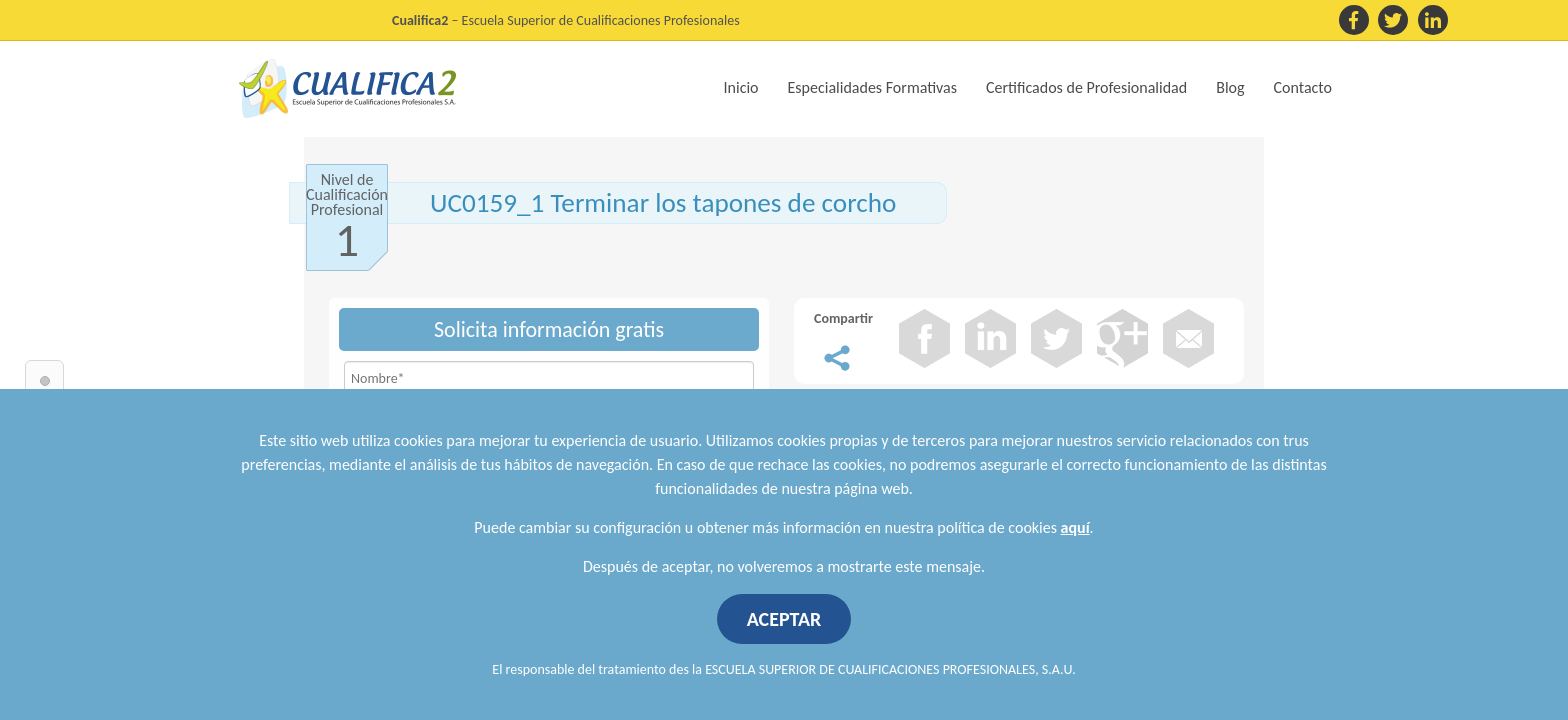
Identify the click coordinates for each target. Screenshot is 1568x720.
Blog (1230, 87)
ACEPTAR (784, 619)
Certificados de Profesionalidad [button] (1086, 87)
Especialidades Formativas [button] (872, 87)
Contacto (1303, 87)
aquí (1075, 527)
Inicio (741, 87)
